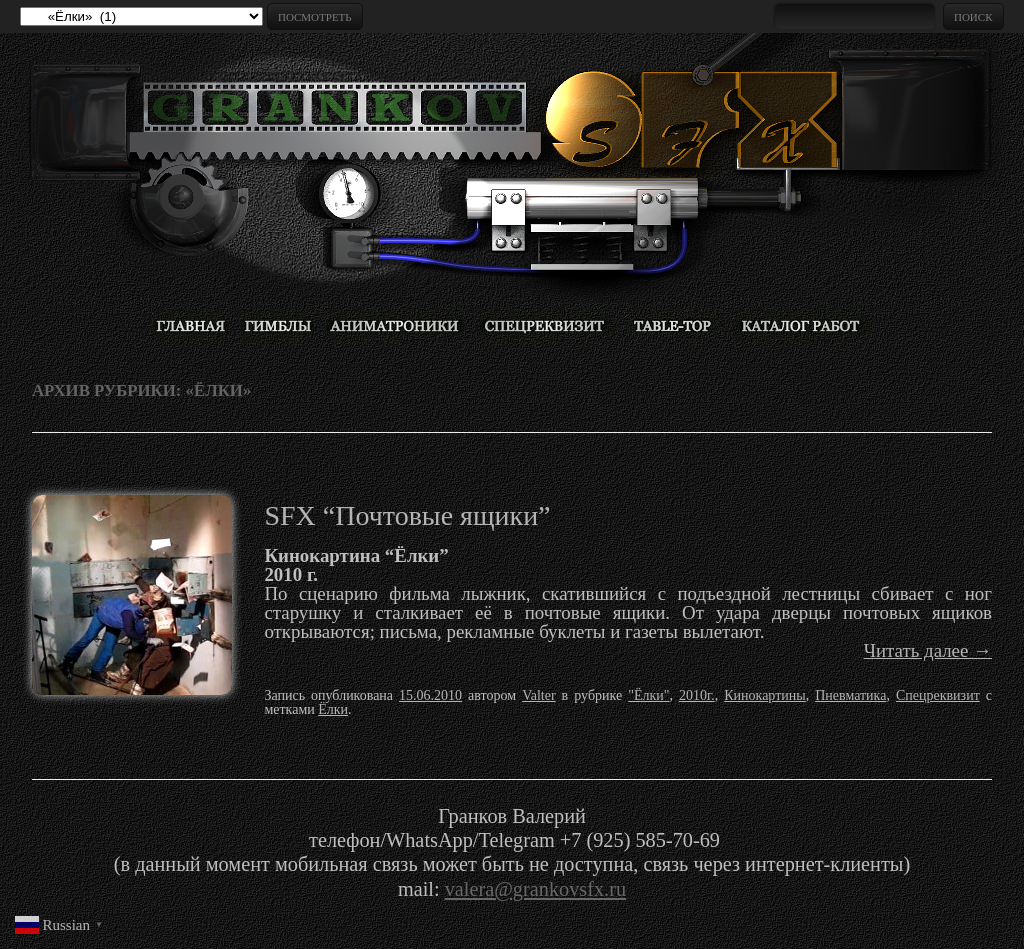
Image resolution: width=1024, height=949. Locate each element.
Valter (538, 695)
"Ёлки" (648, 695)
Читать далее (928, 650)
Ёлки (333, 709)
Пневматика (850, 695)
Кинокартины (764, 695)
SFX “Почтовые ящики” (407, 515)
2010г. (697, 695)
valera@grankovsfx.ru (535, 889)
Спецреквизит (938, 695)
